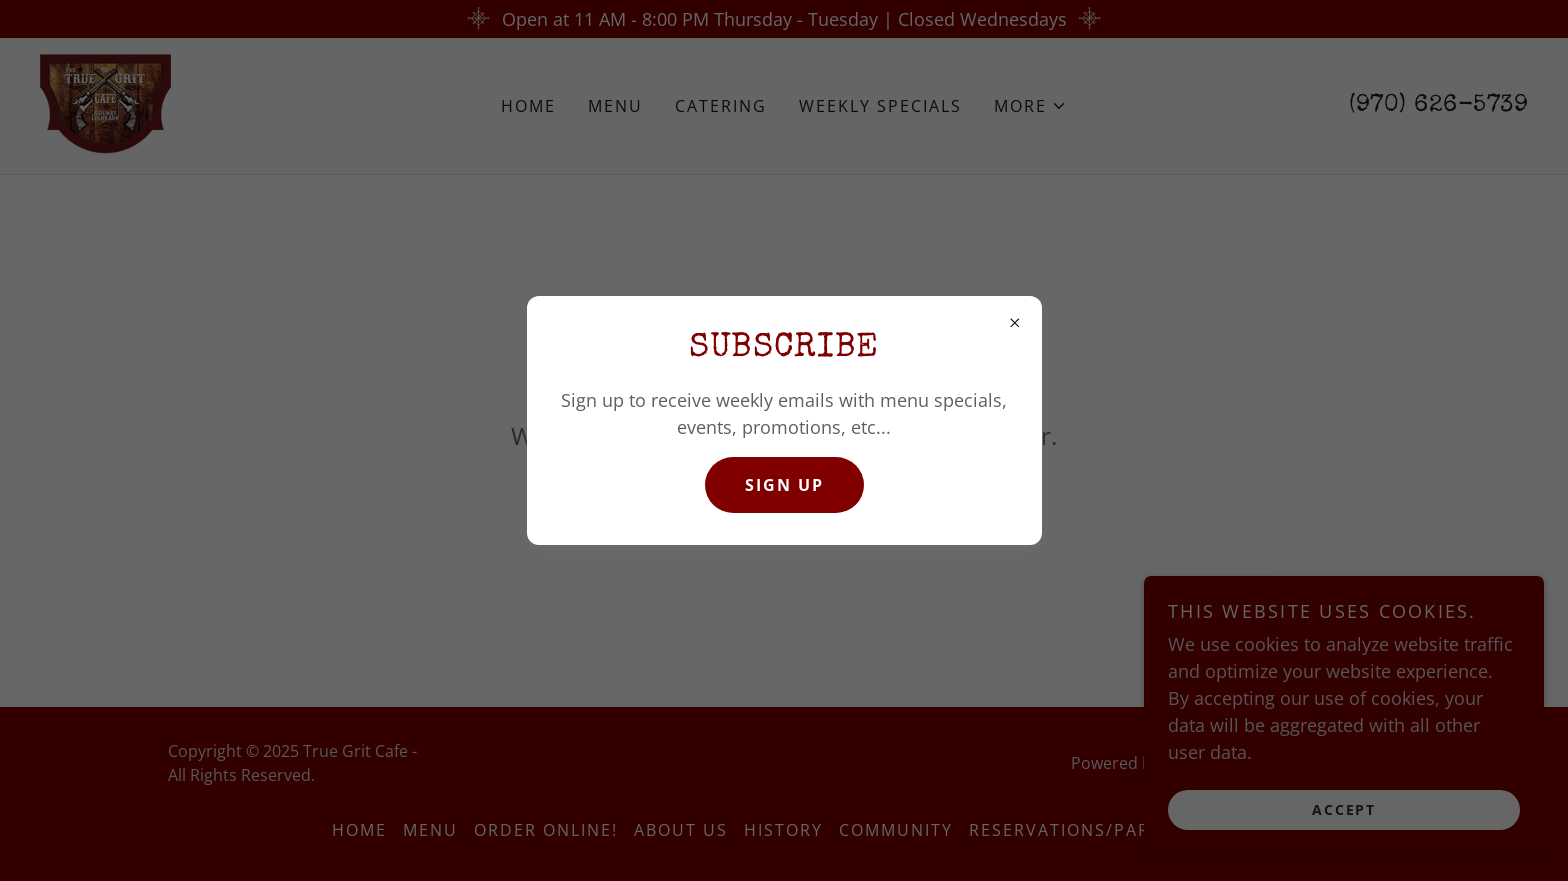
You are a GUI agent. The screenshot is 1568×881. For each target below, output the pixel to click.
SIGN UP (784, 485)
